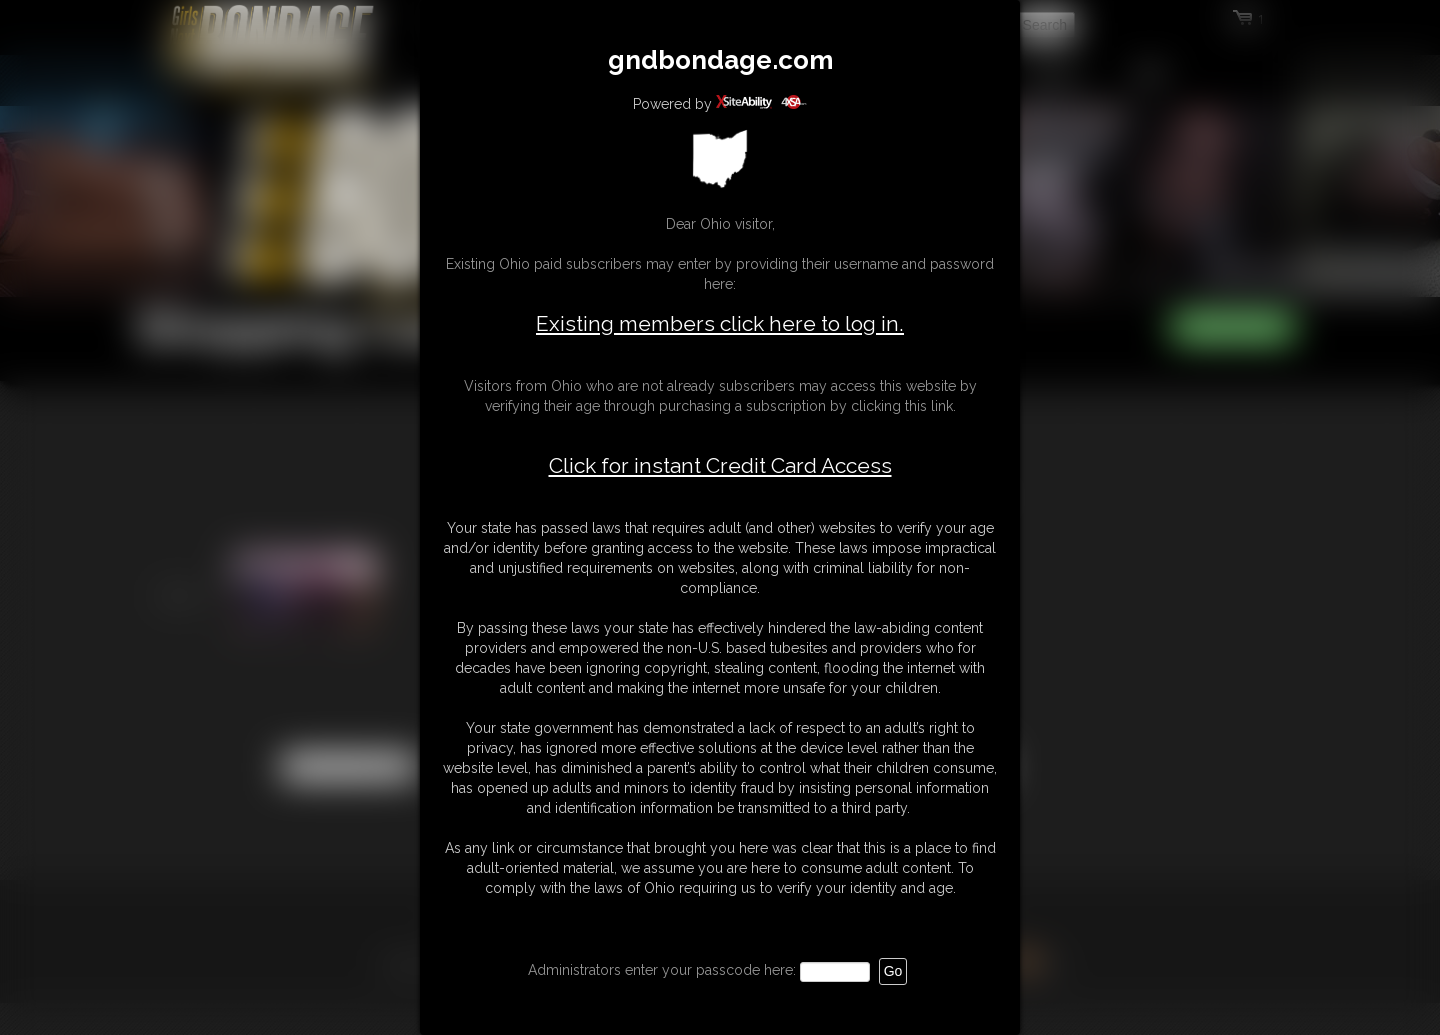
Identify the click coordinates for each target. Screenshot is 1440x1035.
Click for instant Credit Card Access (720, 466)
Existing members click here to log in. (720, 323)
